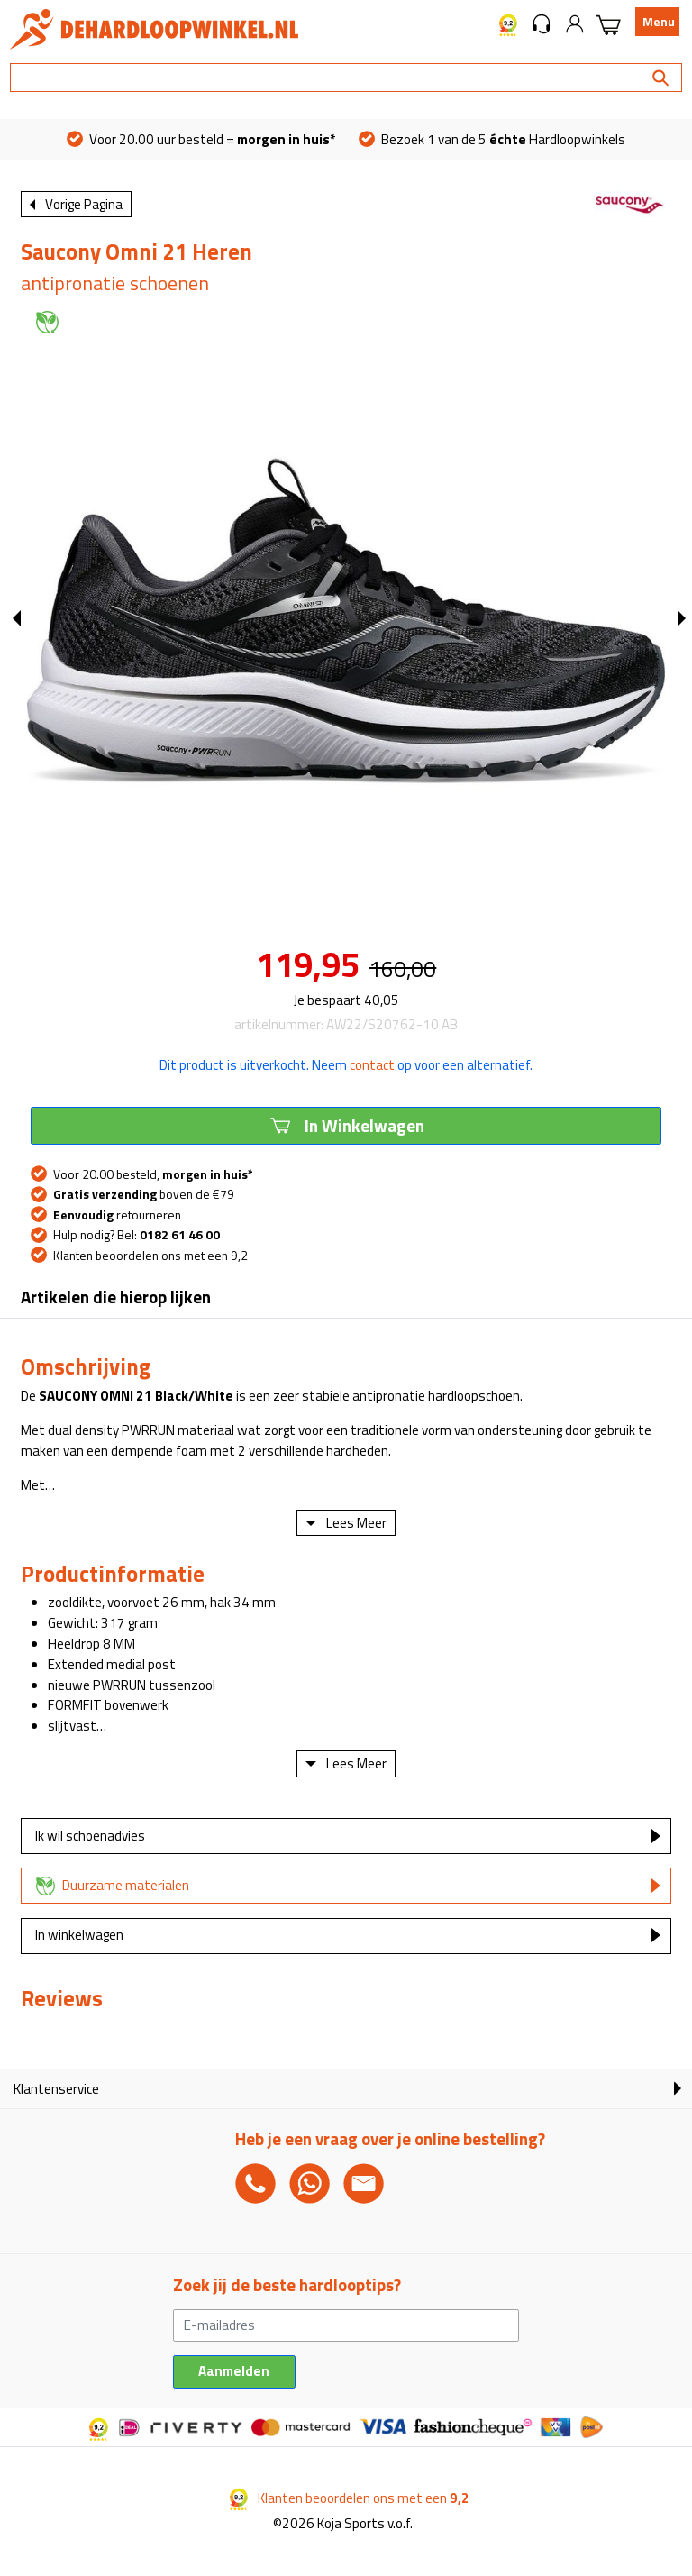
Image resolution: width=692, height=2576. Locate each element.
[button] (542, 23)
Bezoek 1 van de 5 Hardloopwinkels (492, 139)
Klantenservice (56, 2088)
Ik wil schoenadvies (90, 1835)
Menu (658, 22)
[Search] (345, 77)
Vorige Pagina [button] (84, 204)
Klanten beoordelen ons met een (349, 2498)
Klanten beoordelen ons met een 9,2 (150, 1256)
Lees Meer (356, 1522)
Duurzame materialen (125, 1885)
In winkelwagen (79, 1934)
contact (372, 1065)
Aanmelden (233, 2371)
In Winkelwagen (346, 1124)
